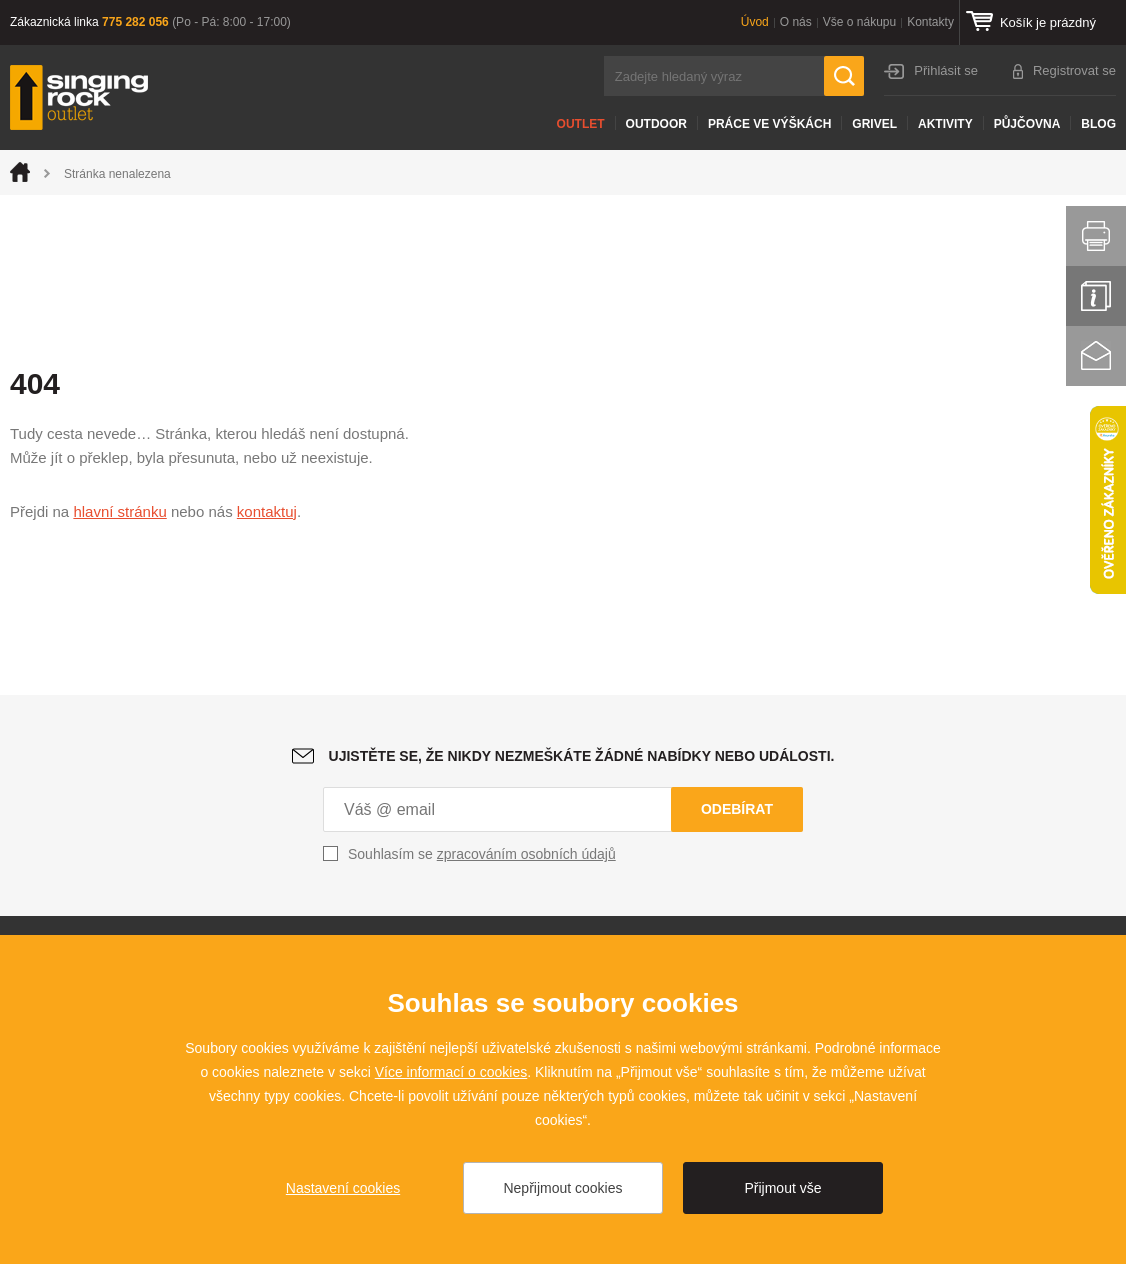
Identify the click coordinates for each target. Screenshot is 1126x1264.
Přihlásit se (946, 70)
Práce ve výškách (769, 124)
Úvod (755, 22)
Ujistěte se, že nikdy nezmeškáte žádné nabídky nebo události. (582, 756)
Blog (1098, 124)
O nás (796, 22)
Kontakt (1096, 356)
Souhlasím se (482, 854)
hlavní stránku (119, 511)
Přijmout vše (782, 1188)
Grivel (874, 124)
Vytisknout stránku (1096, 236)
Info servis (1096, 296)
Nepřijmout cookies (562, 1188)
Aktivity (945, 124)
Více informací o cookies (451, 1072)
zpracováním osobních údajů (526, 854)
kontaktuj (267, 511)
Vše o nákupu (859, 22)
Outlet (581, 124)
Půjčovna (1027, 124)
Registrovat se (1074, 70)
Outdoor (656, 124)
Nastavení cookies (343, 1188)
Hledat (844, 76)
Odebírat (737, 809)
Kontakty (930, 22)
